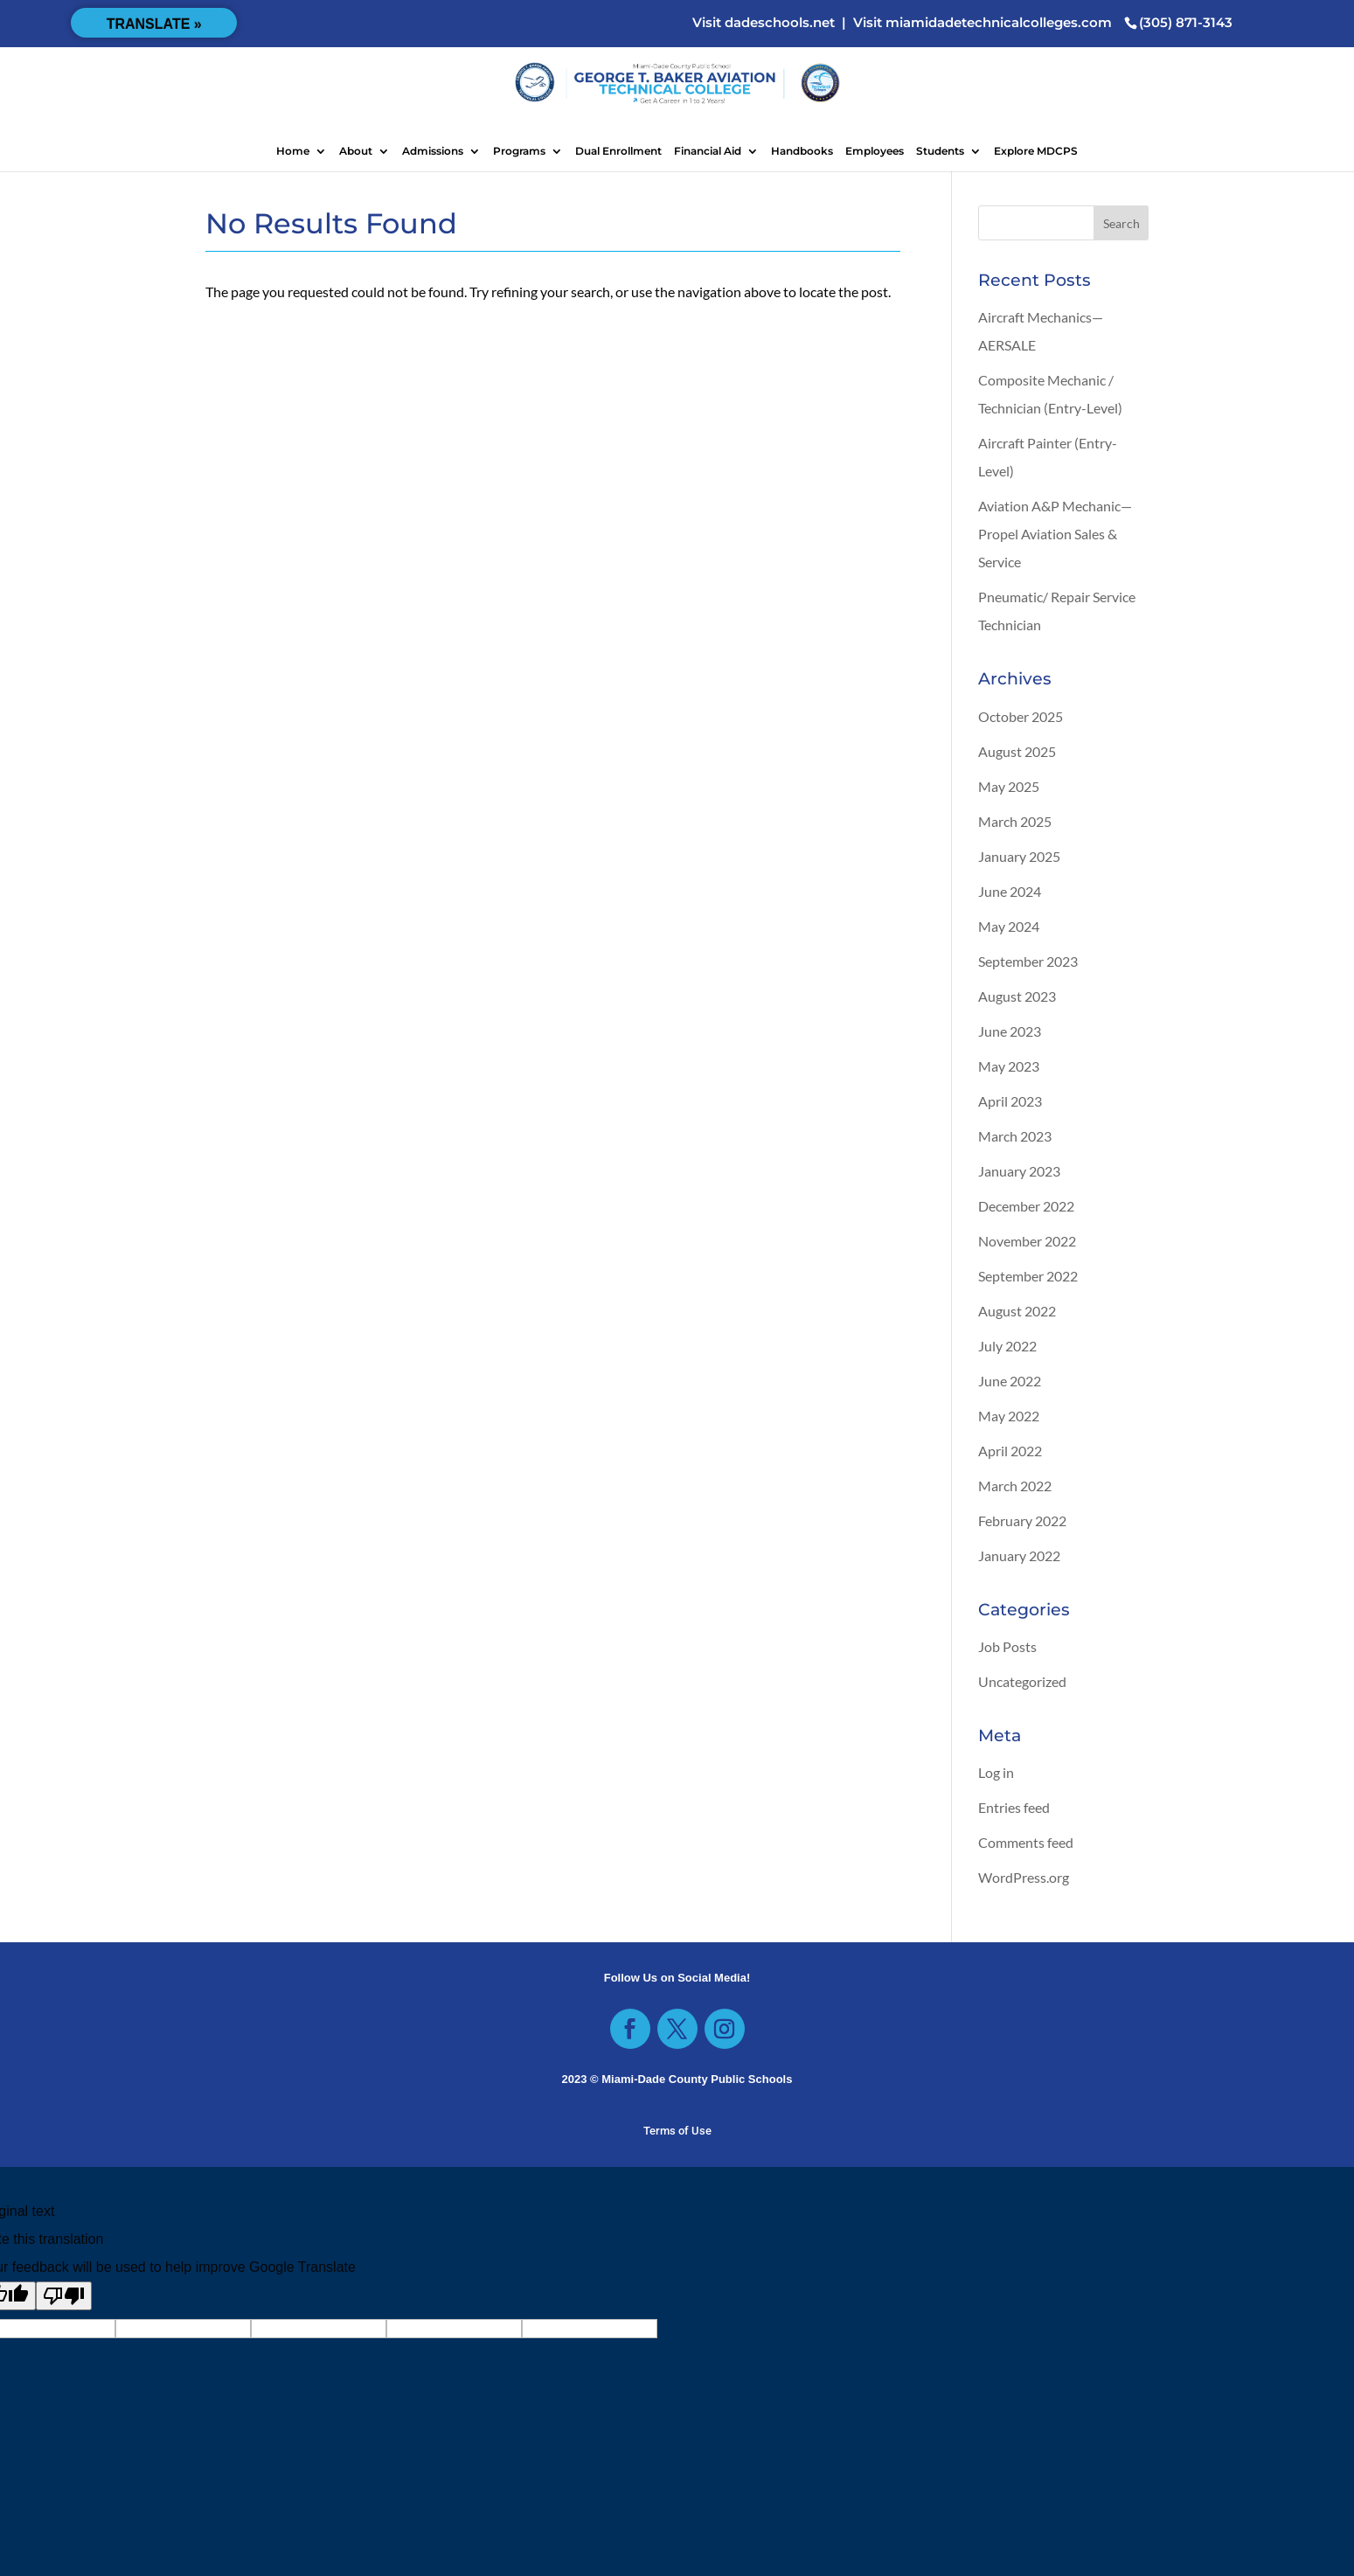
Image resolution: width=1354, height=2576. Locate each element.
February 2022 (1022, 1520)
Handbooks (802, 151)
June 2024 (1009, 891)
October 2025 (1020, 716)
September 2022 (1028, 1275)
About (355, 151)
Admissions (432, 151)
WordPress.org (1023, 1877)
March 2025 (1015, 821)
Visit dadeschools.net (763, 22)
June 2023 (1009, 1031)
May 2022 (1008, 1415)
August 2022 (1017, 1310)
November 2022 (1027, 1240)
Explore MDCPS (1036, 151)
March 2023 (1015, 1136)
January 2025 (1019, 856)
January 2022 (1019, 1555)
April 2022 (1010, 1450)
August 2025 (1017, 751)
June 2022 (1009, 1380)
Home (292, 151)
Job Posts (1007, 1646)
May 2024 (1008, 926)
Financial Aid (707, 151)
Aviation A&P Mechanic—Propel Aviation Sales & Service (1055, 533)
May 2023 (1008, 1066)
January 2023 (1019, 1171)
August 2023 (1017, 996)
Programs (519, 151)
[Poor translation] (64, 2295)
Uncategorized (1022, 1681)
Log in (996, 1772)
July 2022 (1007, 1345)
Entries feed (1014, 1807)
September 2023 (1028, 961)
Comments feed (1025, 1842)
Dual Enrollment (618, 151)
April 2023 (1010, 1101)
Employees (874, 151)
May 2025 (1008, 786)
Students (940, 151)
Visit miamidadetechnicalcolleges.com (982, 22)
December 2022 (1026, 1206)
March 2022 (1015, 1485)
